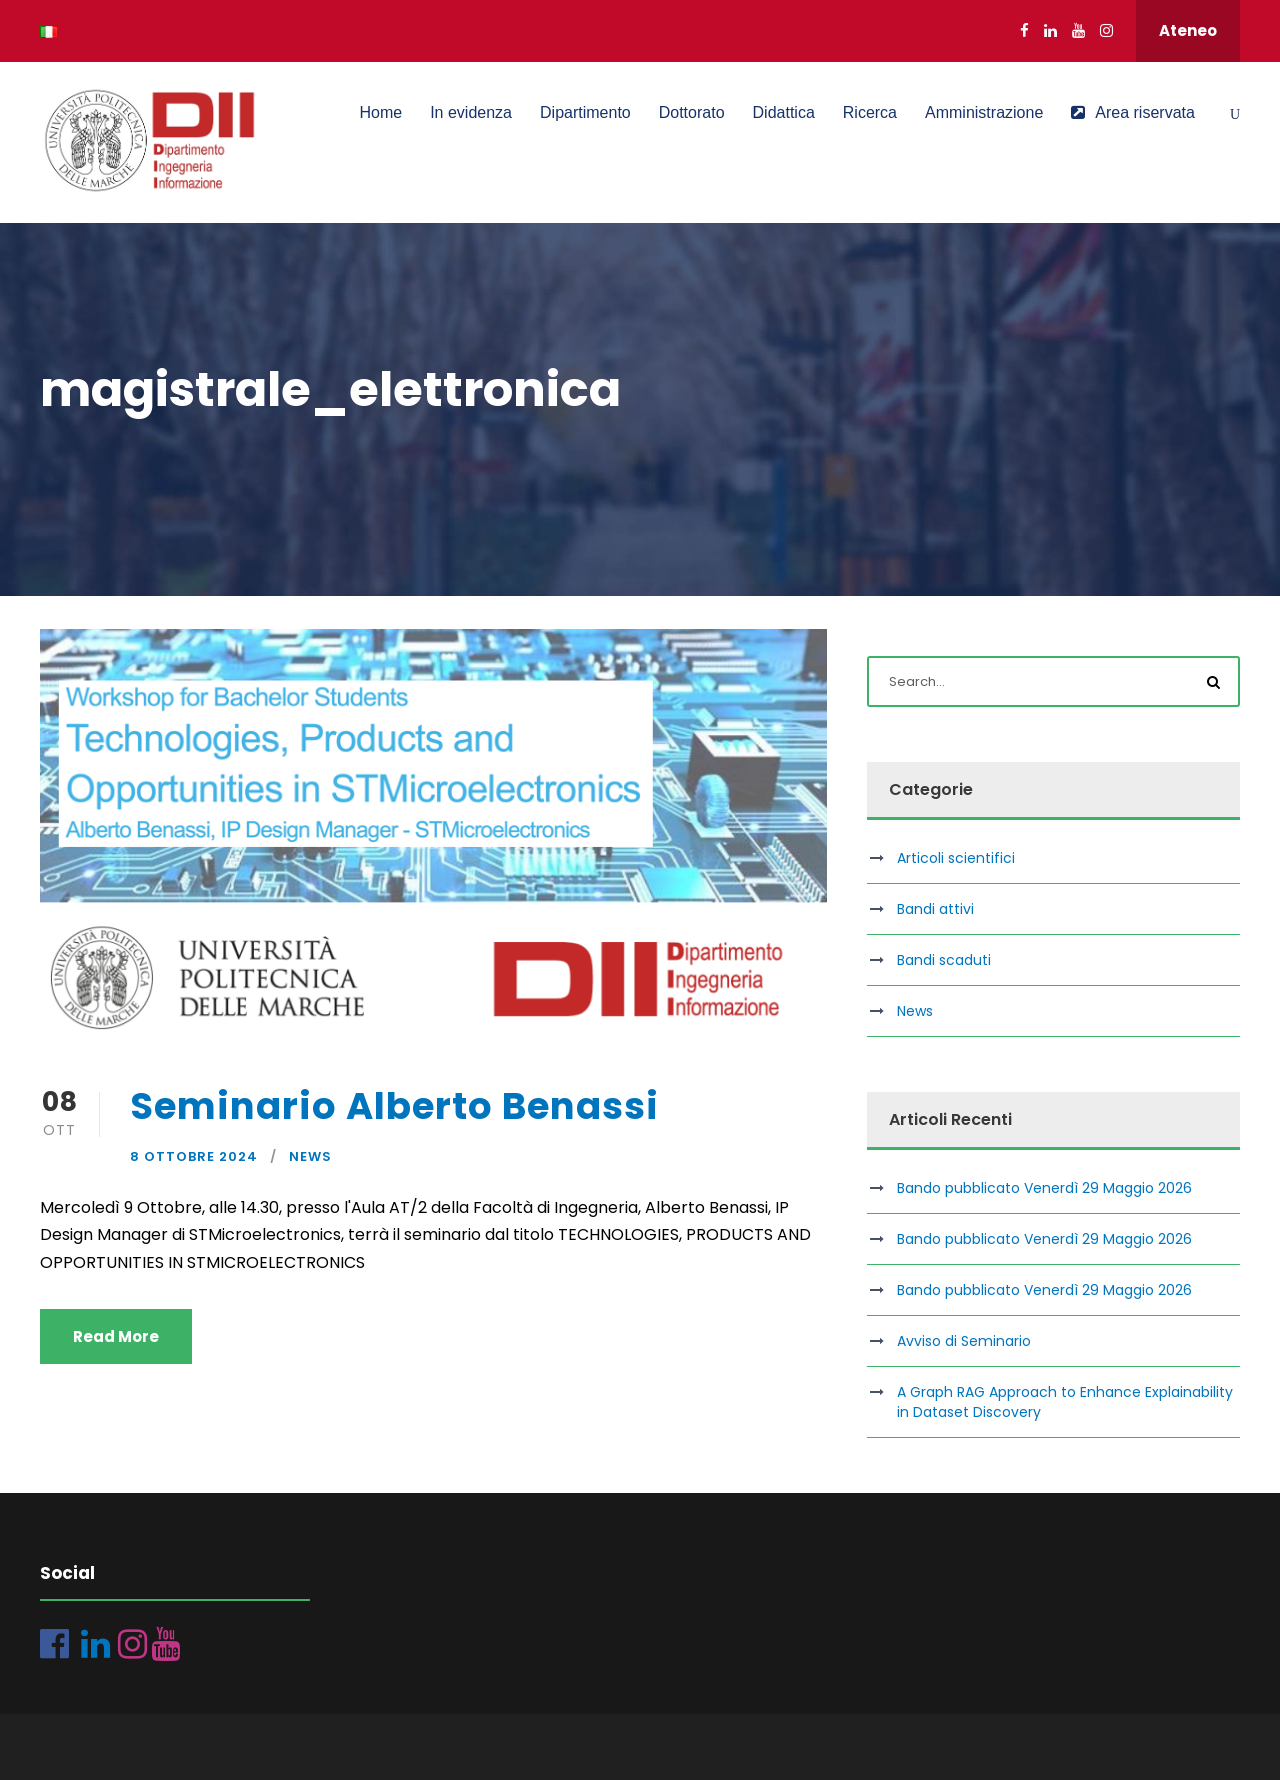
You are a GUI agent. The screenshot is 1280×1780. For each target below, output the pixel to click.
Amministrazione (984, 112)
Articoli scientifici (956, 858)
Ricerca (870, 112)
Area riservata (1133, 112)
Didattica (784, 112)
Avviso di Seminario (964, 1341)
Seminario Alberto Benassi (394, 1106)
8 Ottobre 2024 (194, 1156)
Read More (116, 1336)
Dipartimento (585, 112)
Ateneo (1188, 30)
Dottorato (692, 112)
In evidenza (471, 112)
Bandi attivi (935, 909)
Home (380, 112)
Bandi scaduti (944, 960)
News (310, 1156)
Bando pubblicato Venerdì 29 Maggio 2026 (1044, 1188)
